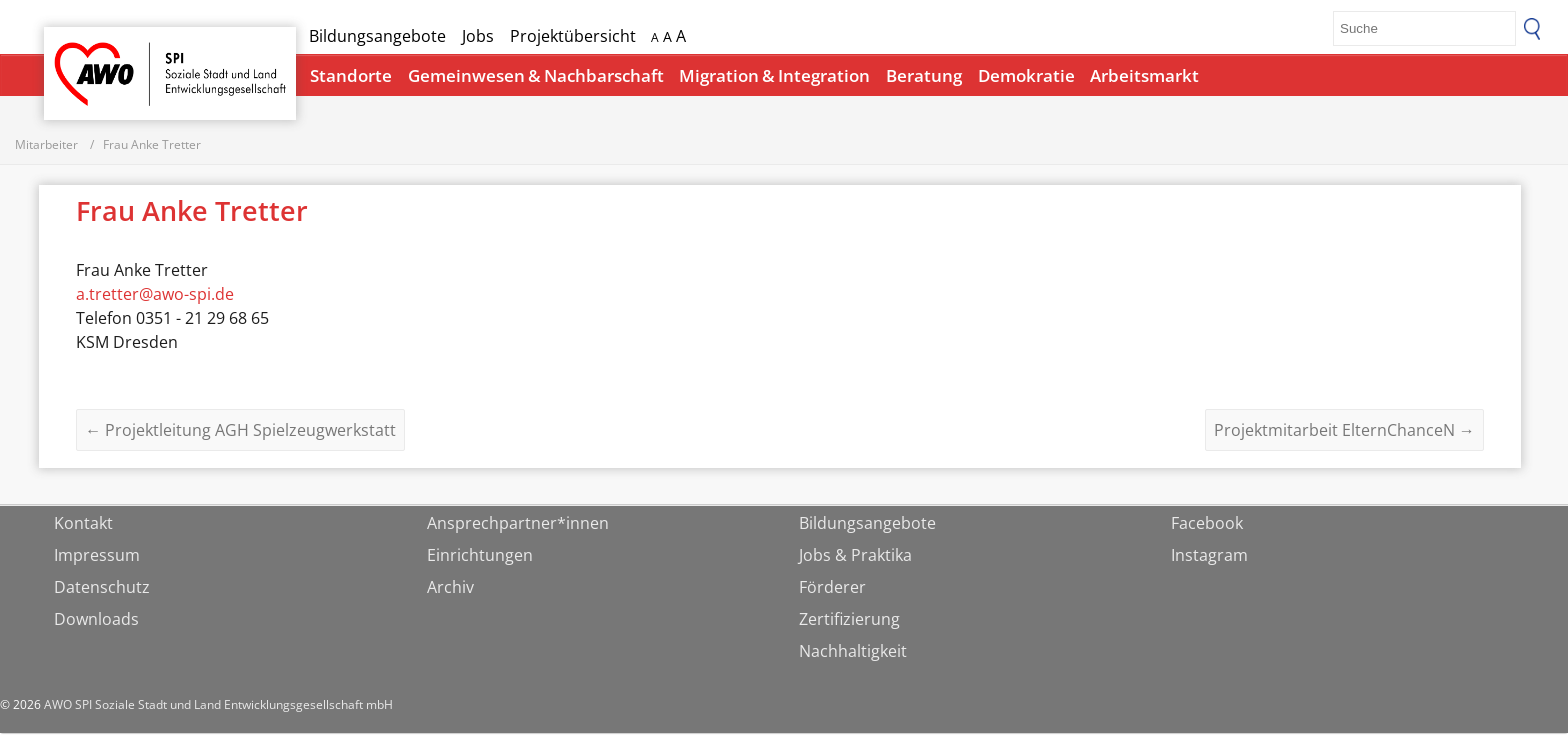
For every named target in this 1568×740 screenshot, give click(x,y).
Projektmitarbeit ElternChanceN (1344, 437)
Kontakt (83, 530)
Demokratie (1026, 75)
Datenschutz (102, 594)
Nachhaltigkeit (853, 658)
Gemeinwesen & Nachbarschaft (536, 75)
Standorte (351, 75)
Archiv (450, 594)
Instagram (1209, 562)
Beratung (924, 75)
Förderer (832, 594)
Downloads (96, 626)
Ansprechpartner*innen (518, 530)
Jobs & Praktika (855, 562)
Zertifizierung (849, 626)
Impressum (97, 562)
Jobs (478, 36)
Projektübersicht (573, 36)
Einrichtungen (480, 562)
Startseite (96, 55)
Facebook (1207, 530)
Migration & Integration (774, 75)
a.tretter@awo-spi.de (155, 301)
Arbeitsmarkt (1144, 75)
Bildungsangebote (377, 36)
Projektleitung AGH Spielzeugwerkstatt (240, 437)
